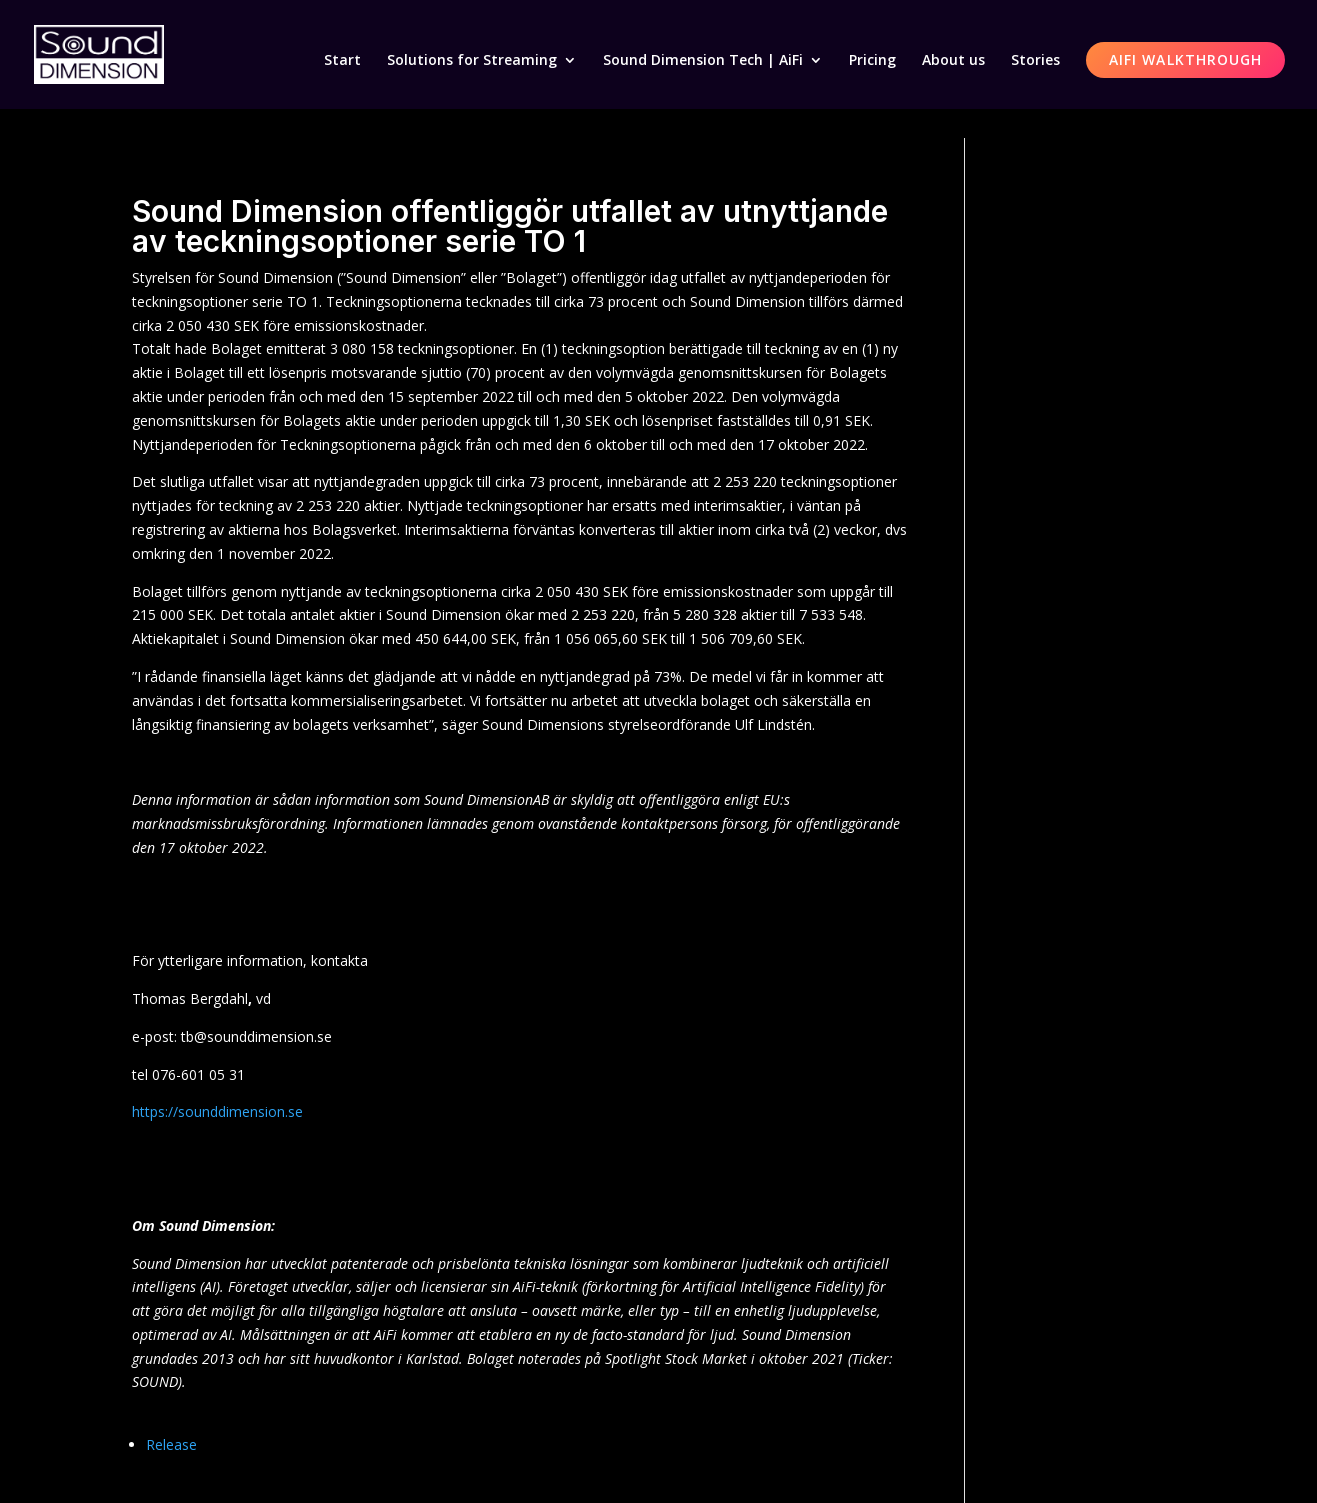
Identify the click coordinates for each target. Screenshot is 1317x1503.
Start (342, 61)
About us (953, 61)
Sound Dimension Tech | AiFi (703, 61)
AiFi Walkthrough (1186, 59)
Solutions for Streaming (472, 61)
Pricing (872, 61)
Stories (1035, 61)
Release (171, 1444)
